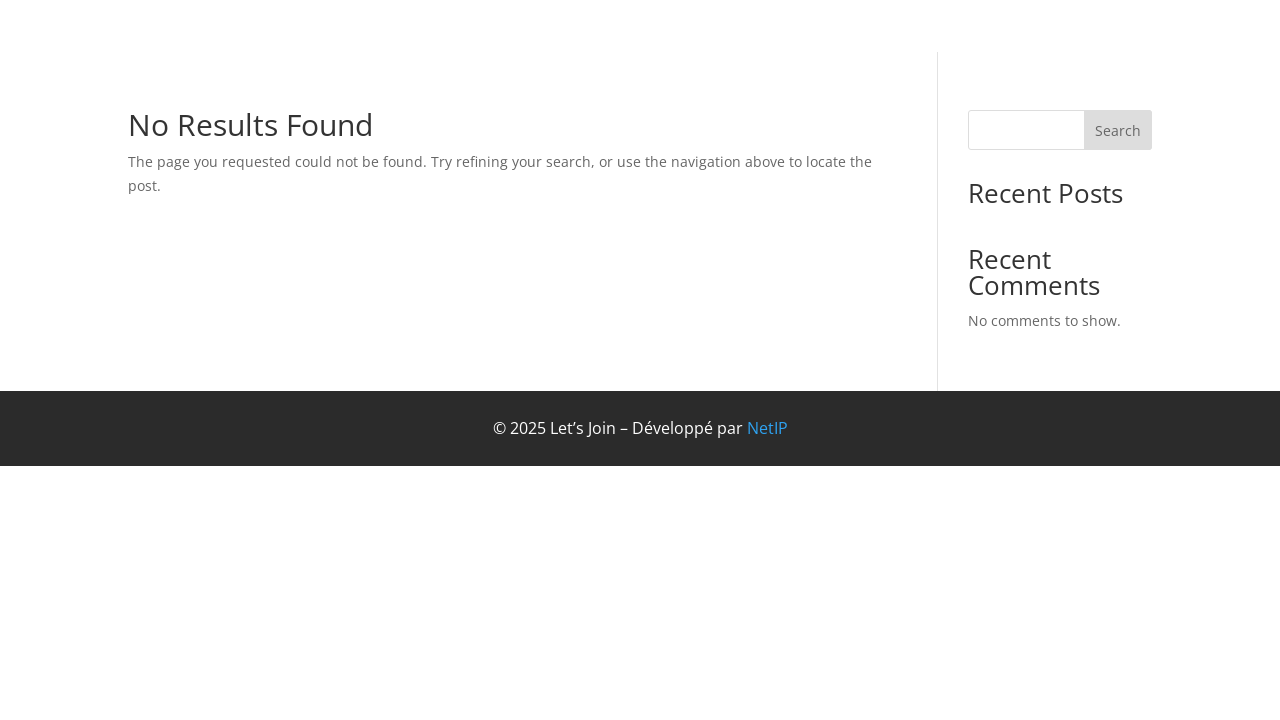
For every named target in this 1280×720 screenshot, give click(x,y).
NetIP (767, 428)
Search (1118, 130)
